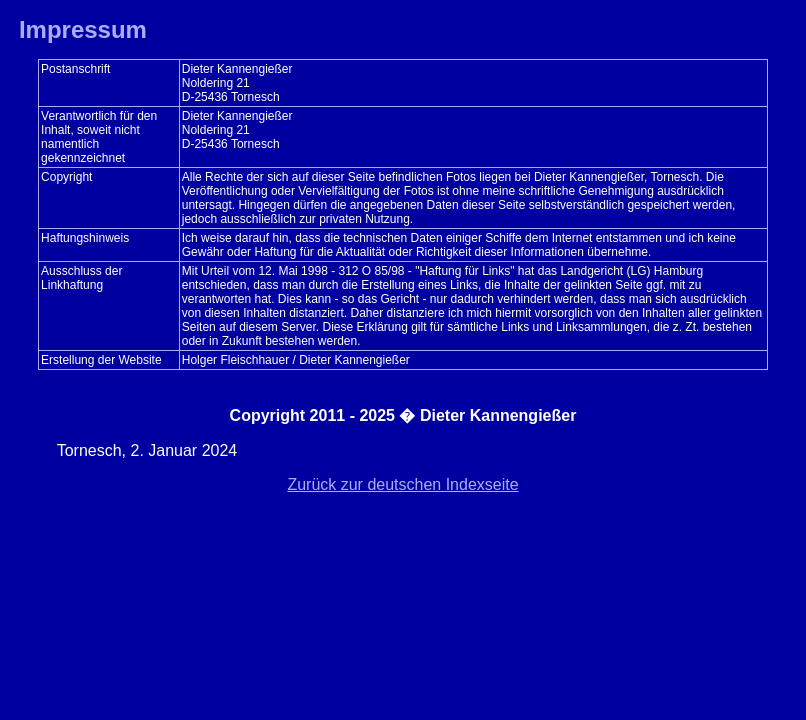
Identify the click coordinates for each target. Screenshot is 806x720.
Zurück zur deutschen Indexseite (402, 484)
